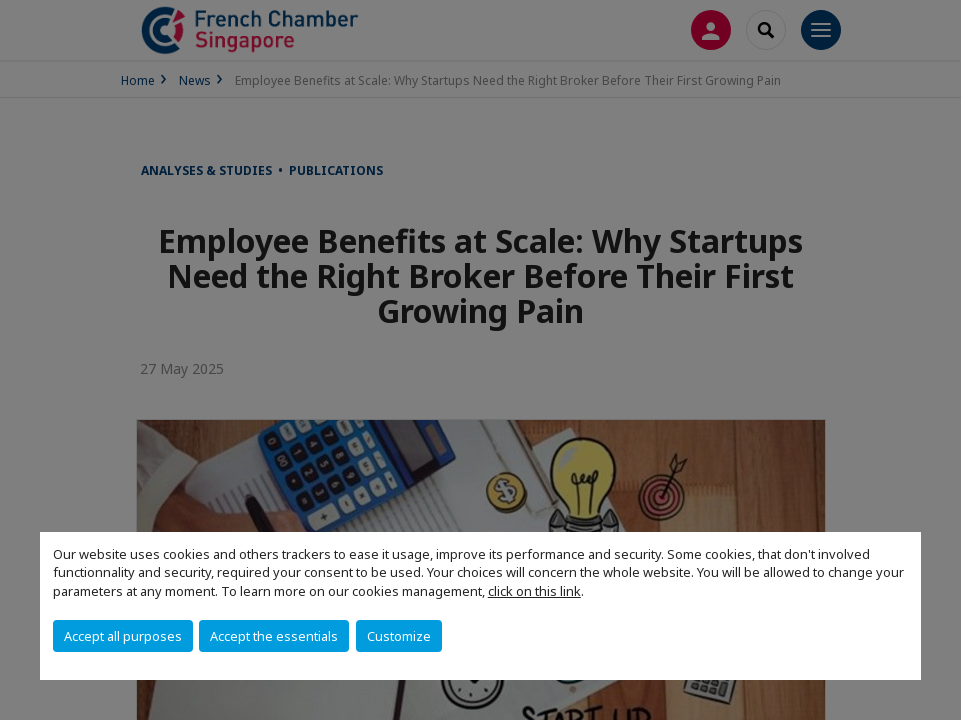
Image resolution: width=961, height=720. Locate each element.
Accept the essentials (274, 636)
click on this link (534, 591)
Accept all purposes (123, 636)
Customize (399, 636)
